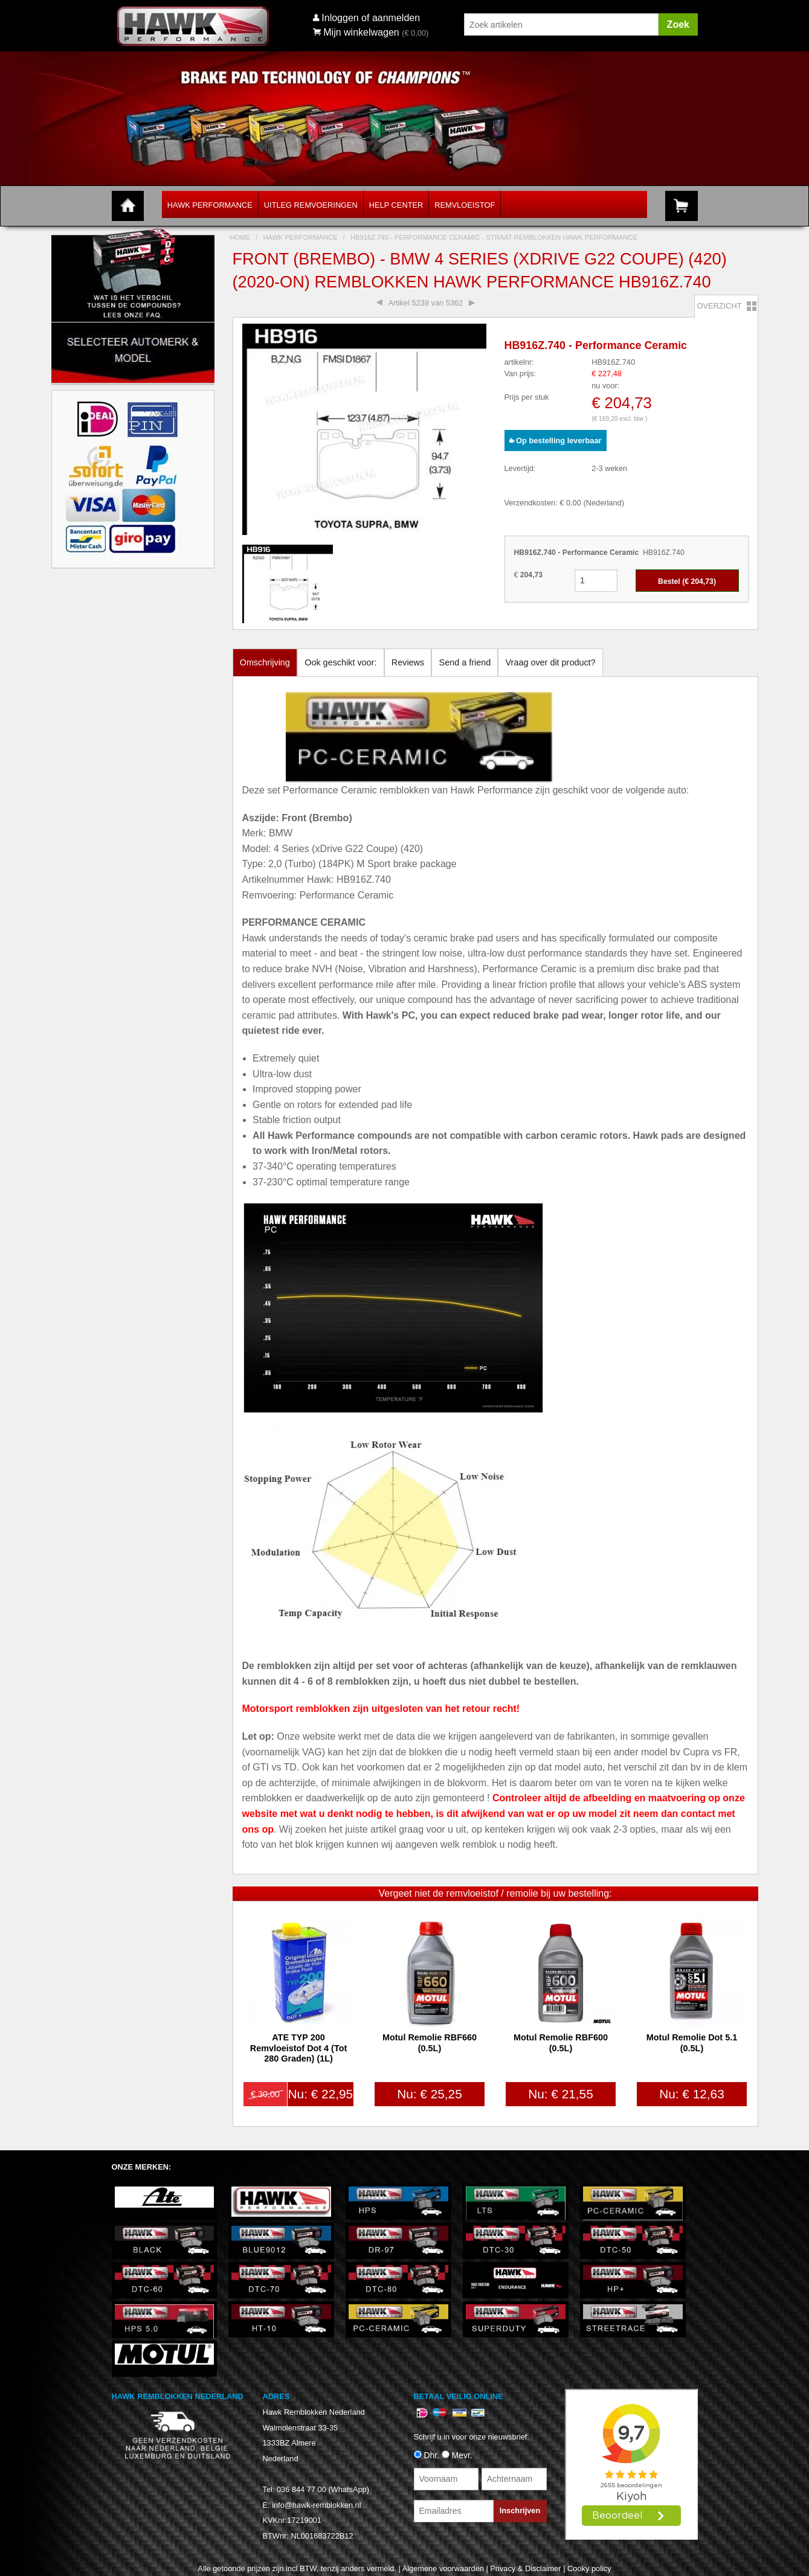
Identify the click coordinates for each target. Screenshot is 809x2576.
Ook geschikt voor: (340, 662)
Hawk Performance (210, 205)
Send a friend (465, 662)
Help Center (396, 205)
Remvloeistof (464, 205)
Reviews (408, 662)
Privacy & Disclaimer (525, 2568)
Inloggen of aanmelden (370, 18)
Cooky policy (589, 2568)
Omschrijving (265, 662)
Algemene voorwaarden (443, 2568)
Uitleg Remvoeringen (311, 205)
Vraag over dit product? (551, 662)
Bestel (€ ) (687, 581)
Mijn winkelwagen (356, 32)
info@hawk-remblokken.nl (316, 2505)
